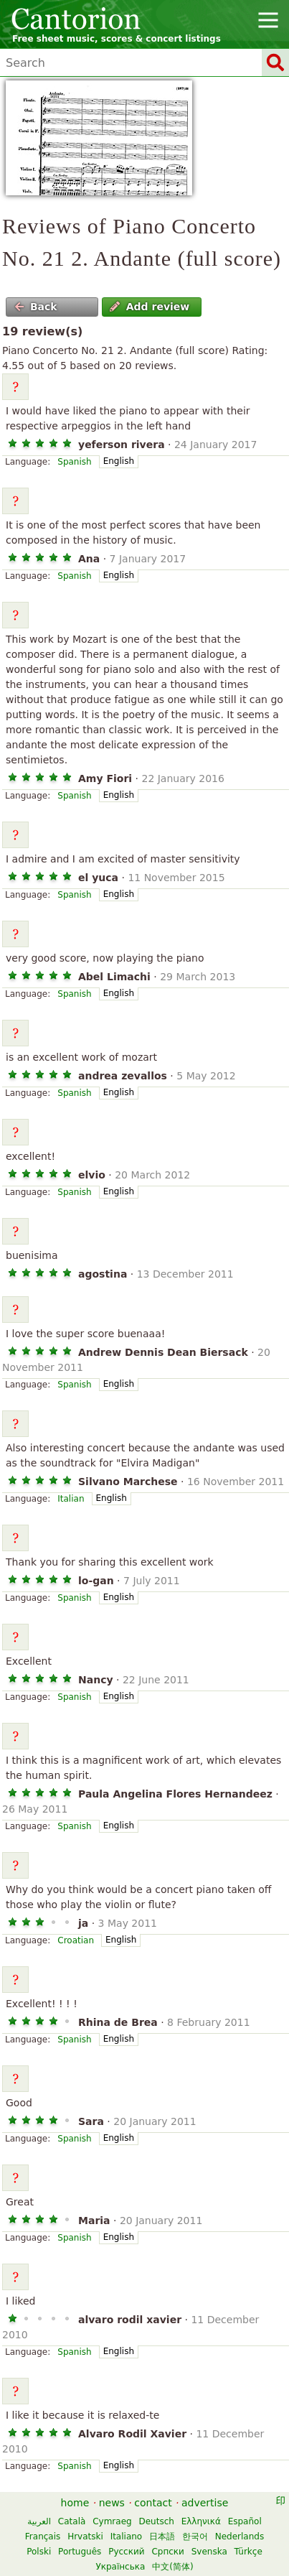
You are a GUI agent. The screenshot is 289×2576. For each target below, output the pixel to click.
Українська (120, 2567)
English (118, 461)
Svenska (209, 2552)
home (75, 2502)
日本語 (162, 2536)
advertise (204, 2502)
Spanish (74, 462)
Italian (70, 1499)
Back (35, 306)
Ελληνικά (201, 2521)
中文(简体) (172, 2567)
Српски (167, 2552)
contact (152, 2502)
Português (79, 2552)
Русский (126, 2552)
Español (245, 2521)
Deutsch (156, 2521)
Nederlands (239, 2536)
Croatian (75, 1940)
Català (71, 2521)
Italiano (126, 2536)
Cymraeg (112, 2521)
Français (42, 2536)
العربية (39, 2521)
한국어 (195, 2536)
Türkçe (248, 2552)
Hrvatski (85, 2536)
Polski (39, 2552)
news (112, 2502)
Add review (149, 306)
